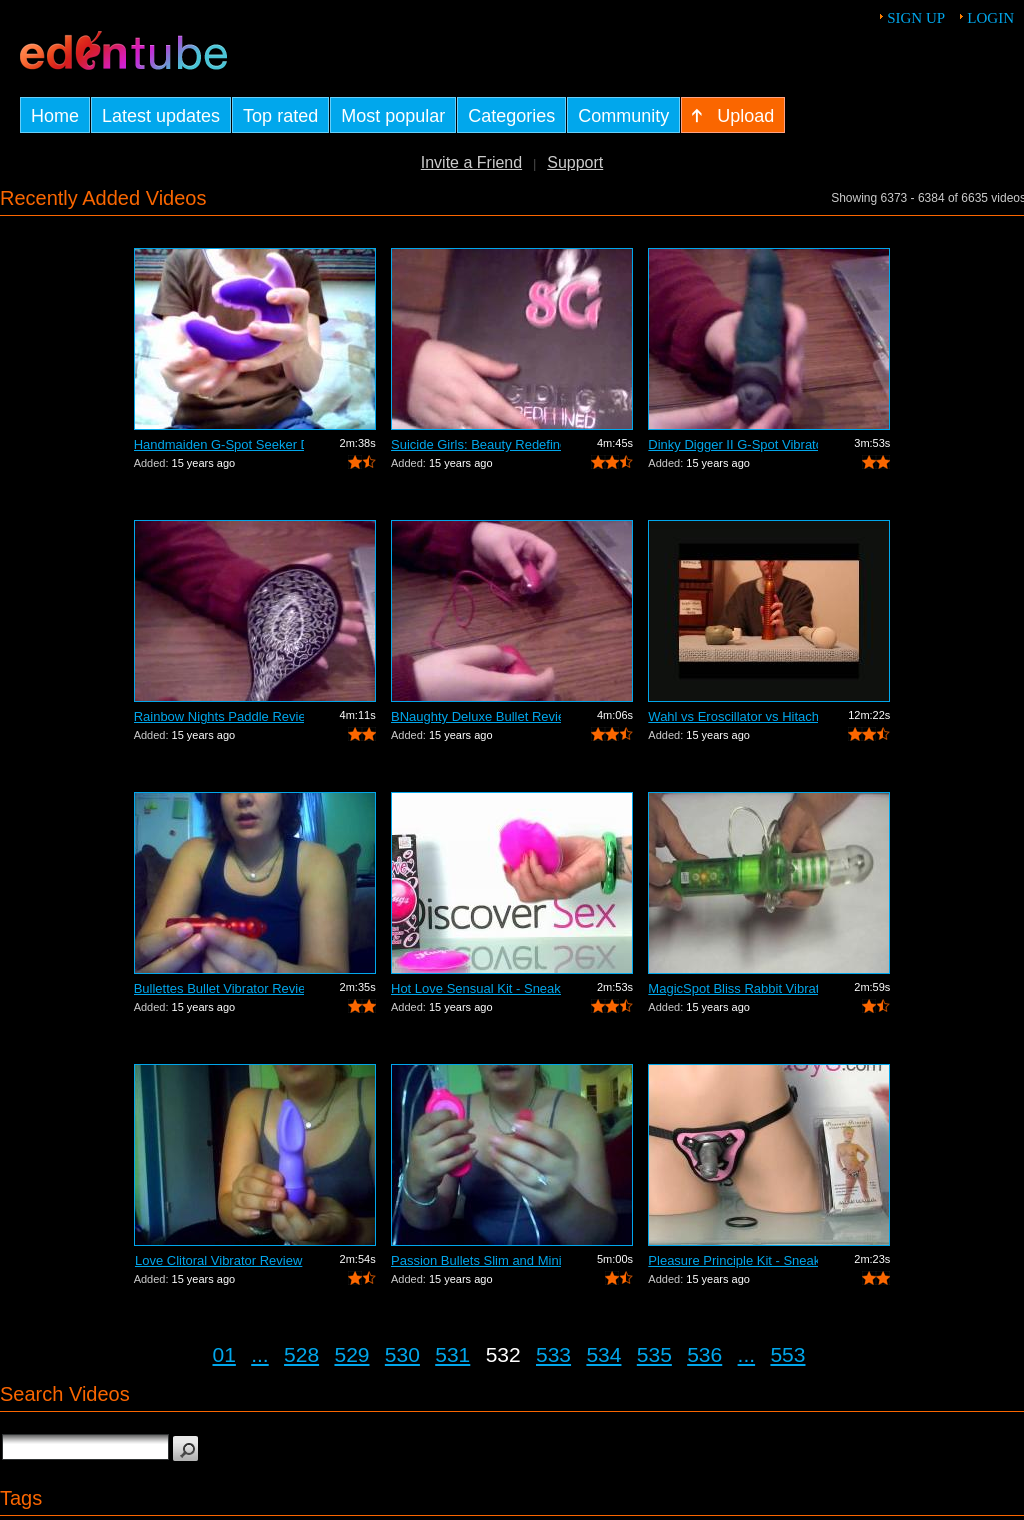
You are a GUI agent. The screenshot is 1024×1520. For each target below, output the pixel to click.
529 (351, 1354)
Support (575, 162)
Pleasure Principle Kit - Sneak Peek (733, 1260)
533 (553, 1354)
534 (603, 1354)
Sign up (916, 18)
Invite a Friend (471, 162)
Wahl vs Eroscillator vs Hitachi (733, 716)
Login (990, 18)
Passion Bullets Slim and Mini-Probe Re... (476, 1260)
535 (654, 1354)
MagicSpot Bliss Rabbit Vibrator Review (733, 988)
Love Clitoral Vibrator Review (218, 1260)
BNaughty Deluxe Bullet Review (476, 716)
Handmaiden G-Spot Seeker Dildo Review (219, 444)
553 (787, 1354)
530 (402, 1354)
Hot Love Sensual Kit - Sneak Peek (476, 988)
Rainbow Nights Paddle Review (219, 716)
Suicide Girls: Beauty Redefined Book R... (476, 444)
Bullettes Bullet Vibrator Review (219, 988)
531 (452, 1354)
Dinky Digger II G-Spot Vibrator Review (733, 444)
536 (704, 1354)
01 (224, 1354)
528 (301, 1354)
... (260, 1354)
